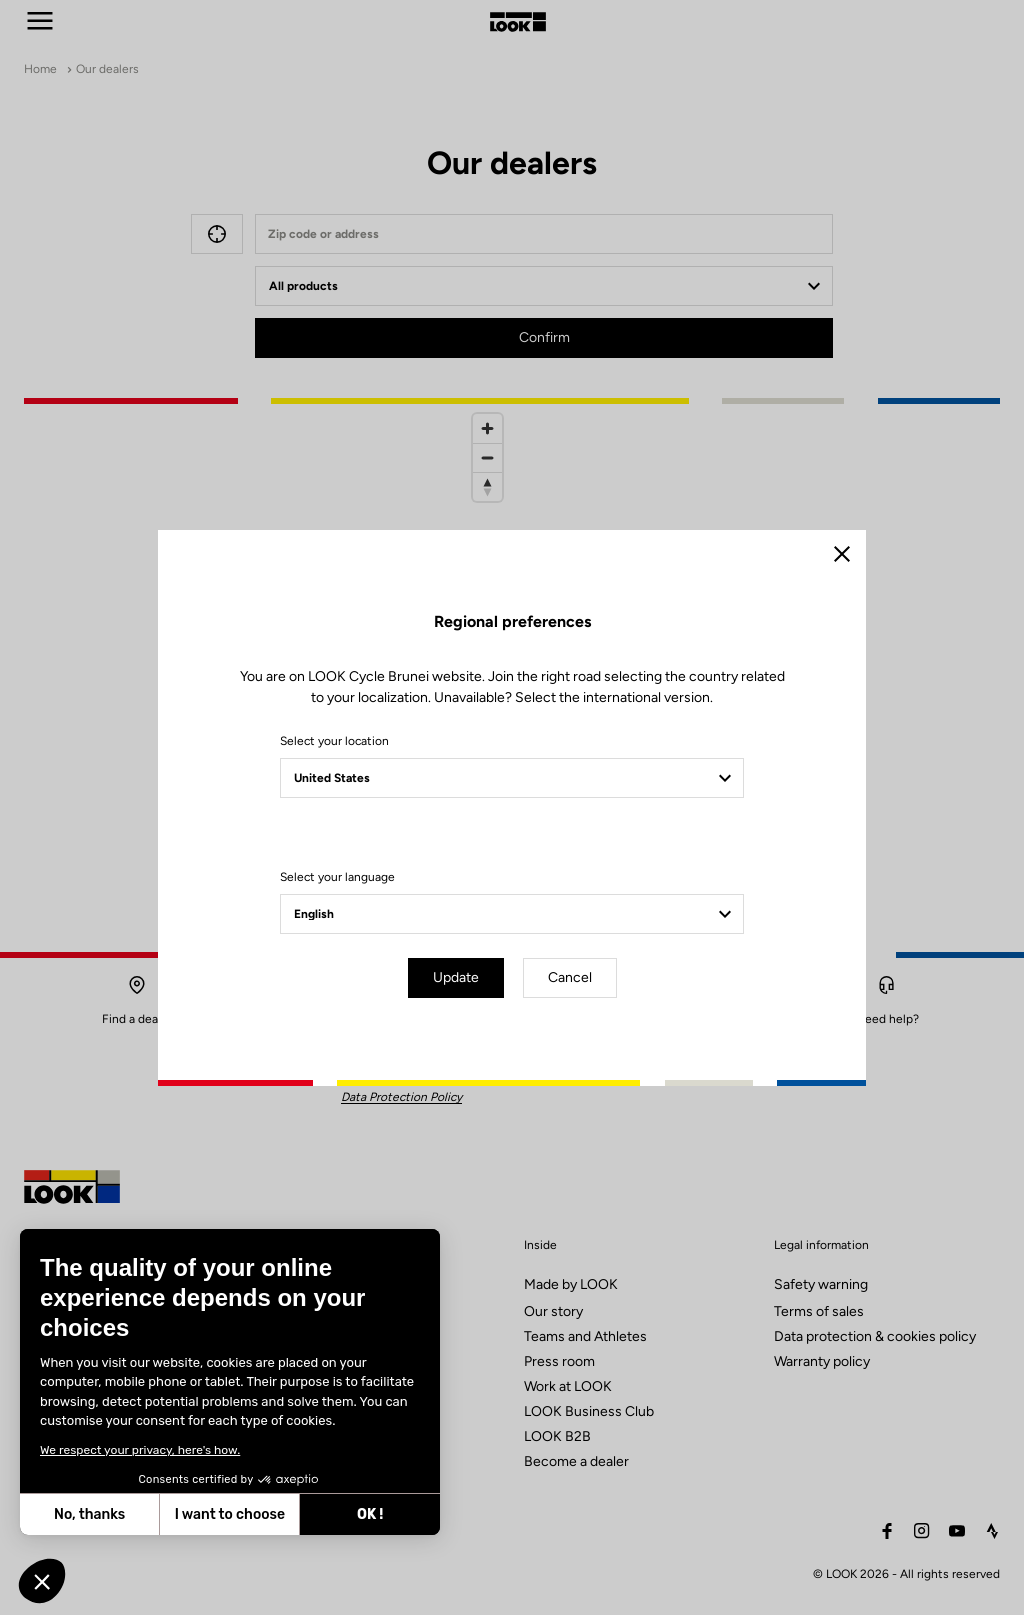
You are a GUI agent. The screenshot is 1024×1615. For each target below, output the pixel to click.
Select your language (337, 877)
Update (456, 977)
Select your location (334, 741)
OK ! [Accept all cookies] (257, 1514)
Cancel (570, 977)
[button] (42, 1581)
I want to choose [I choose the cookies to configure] (117, 1514)
